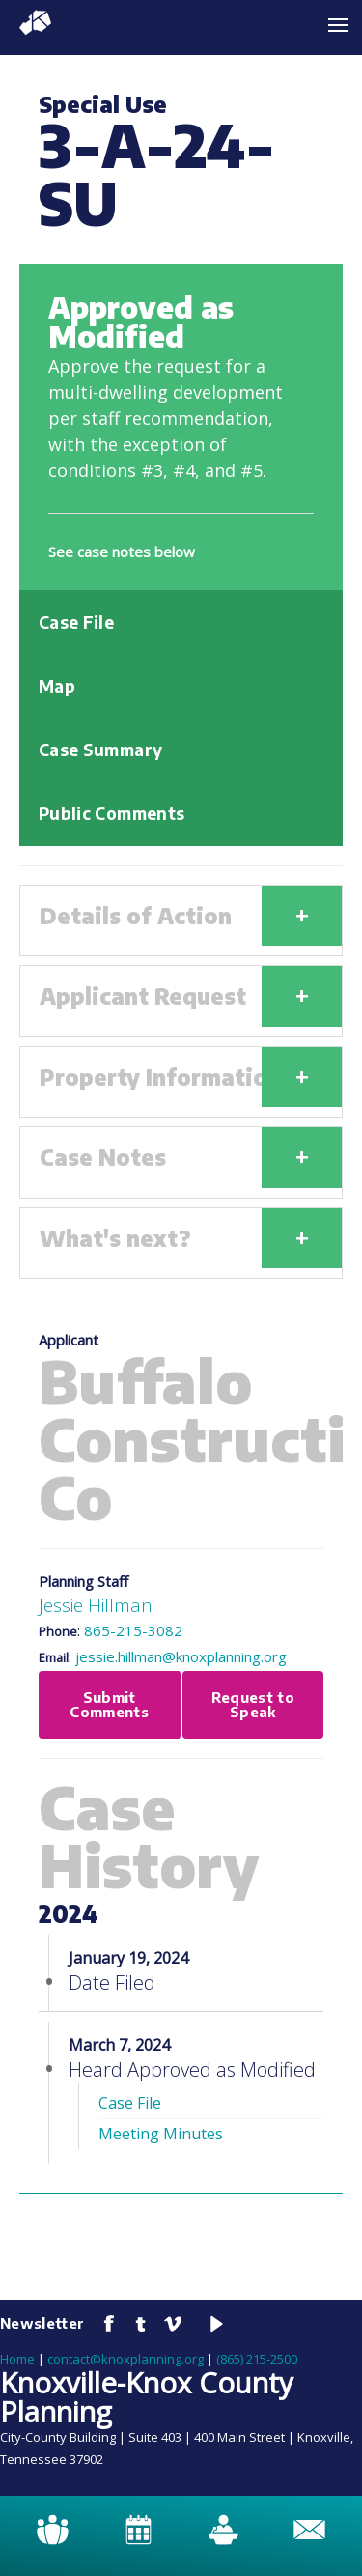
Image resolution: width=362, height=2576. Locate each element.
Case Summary (100, 749)
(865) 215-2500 (256, 2358)
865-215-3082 (133, 1630)
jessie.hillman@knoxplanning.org (181, 1656)
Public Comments (111, 813)
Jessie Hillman (96, 1605)
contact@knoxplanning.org (125, 2358)
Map (57, 685)
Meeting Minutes (160, 2133)
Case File (76, 622)
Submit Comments (109, 1704)
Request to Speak (253, 1704)
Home (17, 2358)
